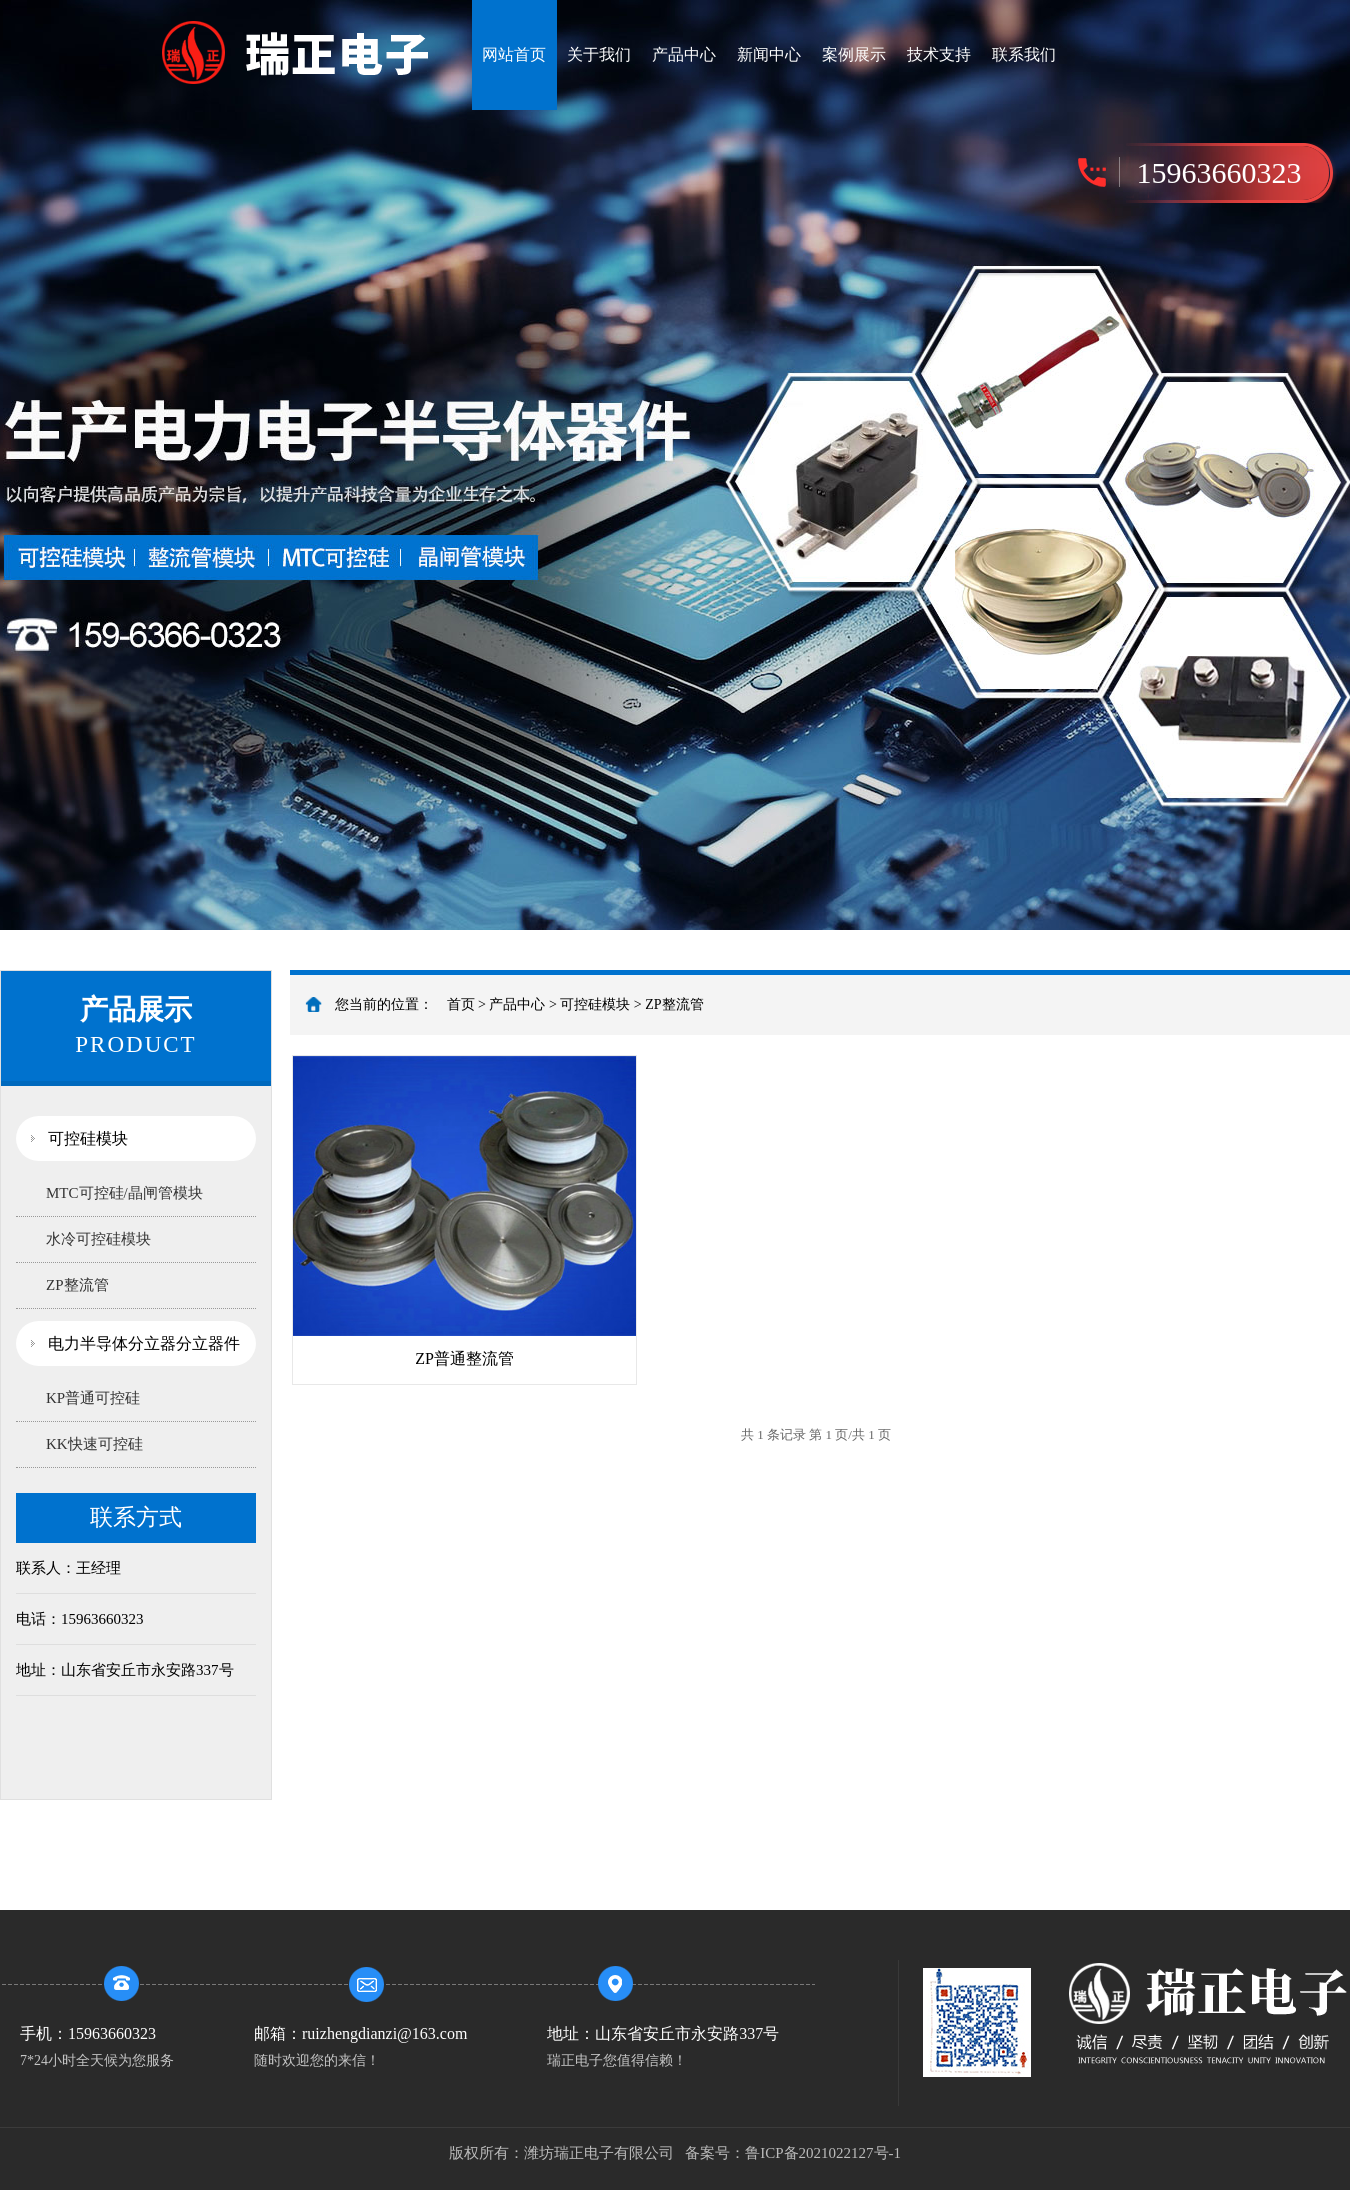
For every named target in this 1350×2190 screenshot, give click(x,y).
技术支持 (939, 54)
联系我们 (1024, 54)
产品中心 (684, 54)
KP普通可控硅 (93, 1398)
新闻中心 (769, 54)
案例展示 (854, 54)
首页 (461, 1004)
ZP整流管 (77, 1285)
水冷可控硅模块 (98, 1239)
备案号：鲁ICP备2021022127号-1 (793, 2153)
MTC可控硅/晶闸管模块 (124, 1193)
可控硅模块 (88, 1138)
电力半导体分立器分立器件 (144, 1343)
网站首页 (514, 54)
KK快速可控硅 (94, 1444)
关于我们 (599, 54)
